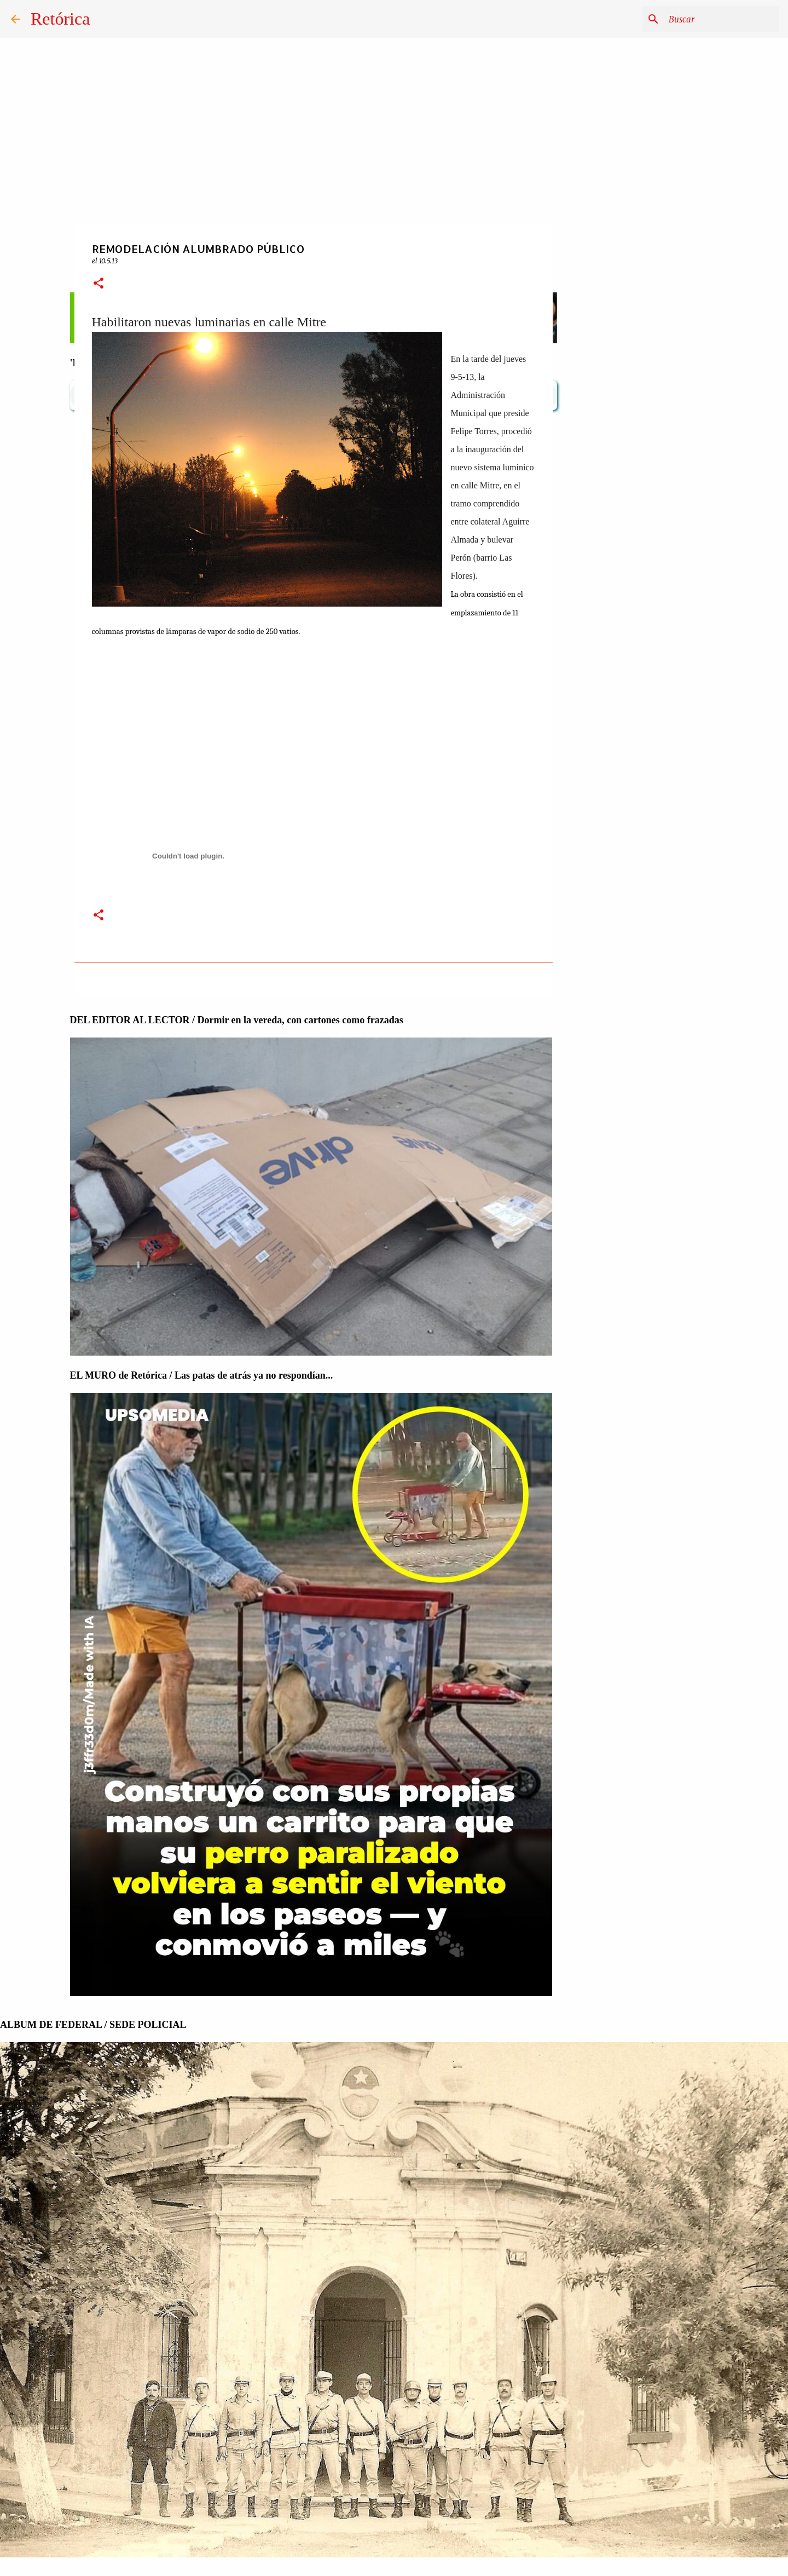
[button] (98, 283)
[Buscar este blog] (721, 19)
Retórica (60, 18)
